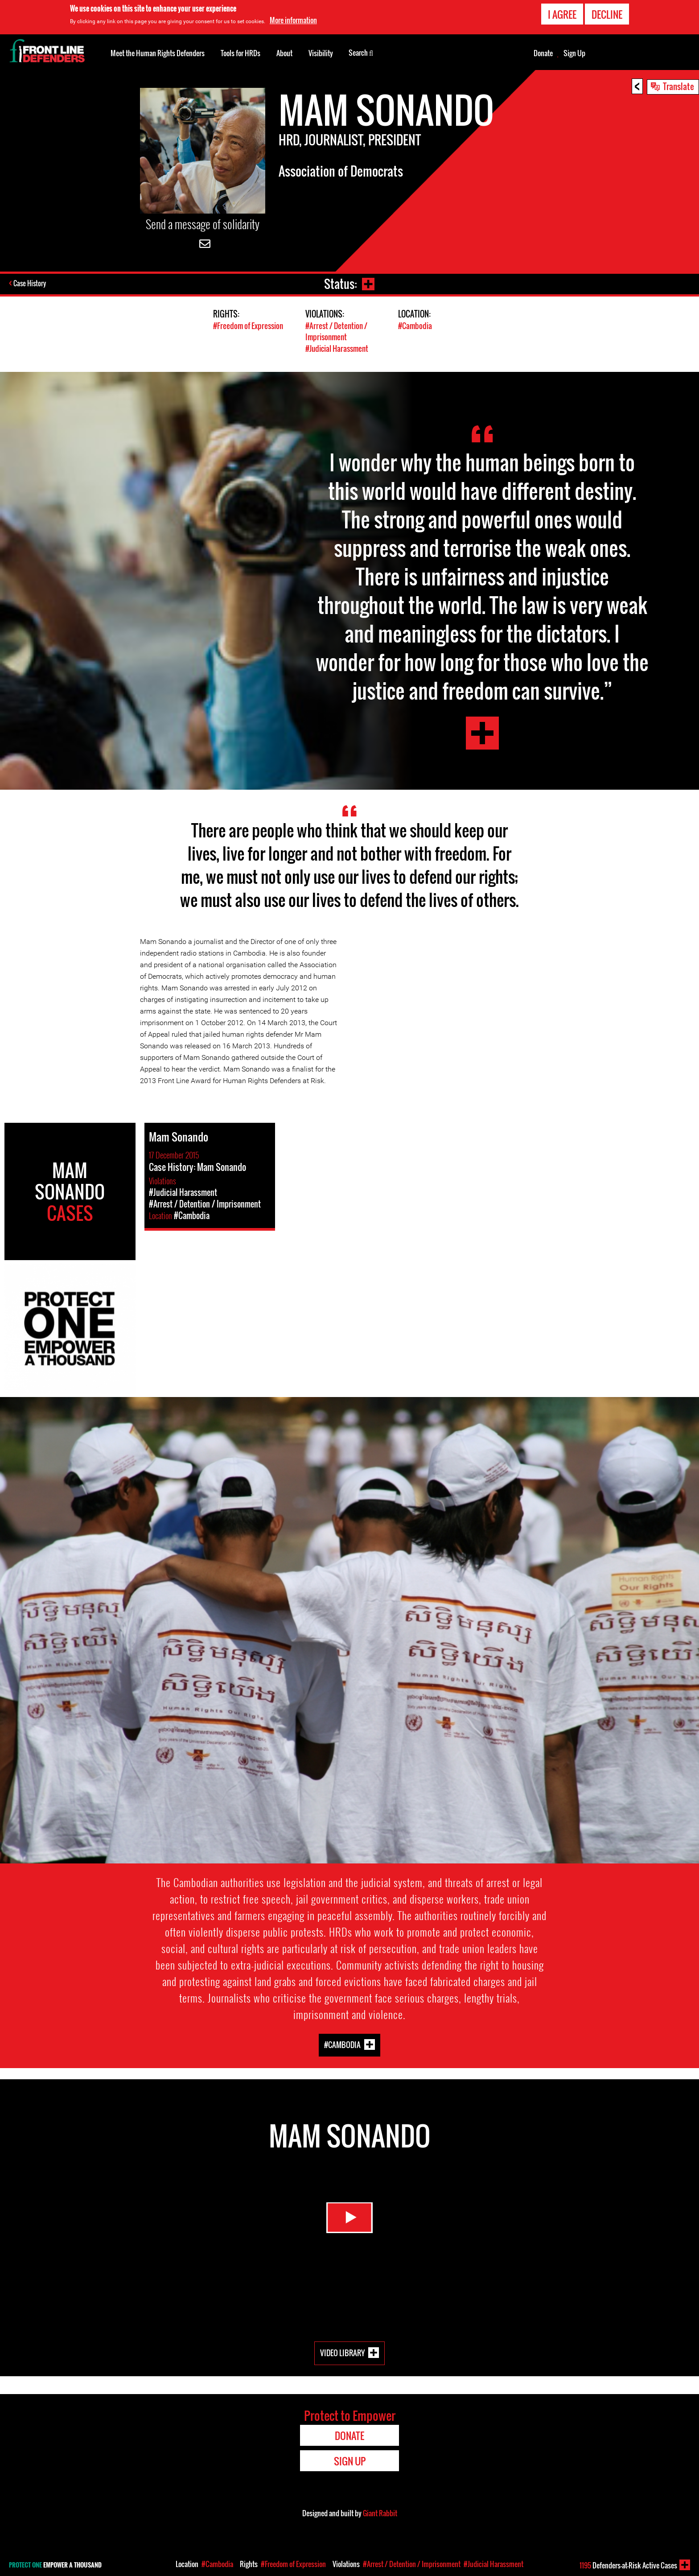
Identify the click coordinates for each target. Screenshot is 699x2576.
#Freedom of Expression (248, 325)
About (284, 53)
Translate (678, 86)
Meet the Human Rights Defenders (158, 53)
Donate (543, 53)
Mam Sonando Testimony (482, 732)
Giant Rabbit (380, 2512)
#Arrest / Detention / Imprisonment (336, 331)
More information (293, 20)
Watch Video (349, 2222)
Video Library (342, 2352)
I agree (562, 14)
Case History (30, 284)
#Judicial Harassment (336, 348)
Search (361, 52)
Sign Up (574, 53)
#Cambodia (415, 325)
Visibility (320, 53)
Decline (607, 14)
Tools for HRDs (240, 53)
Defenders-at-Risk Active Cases (628, 2565)
